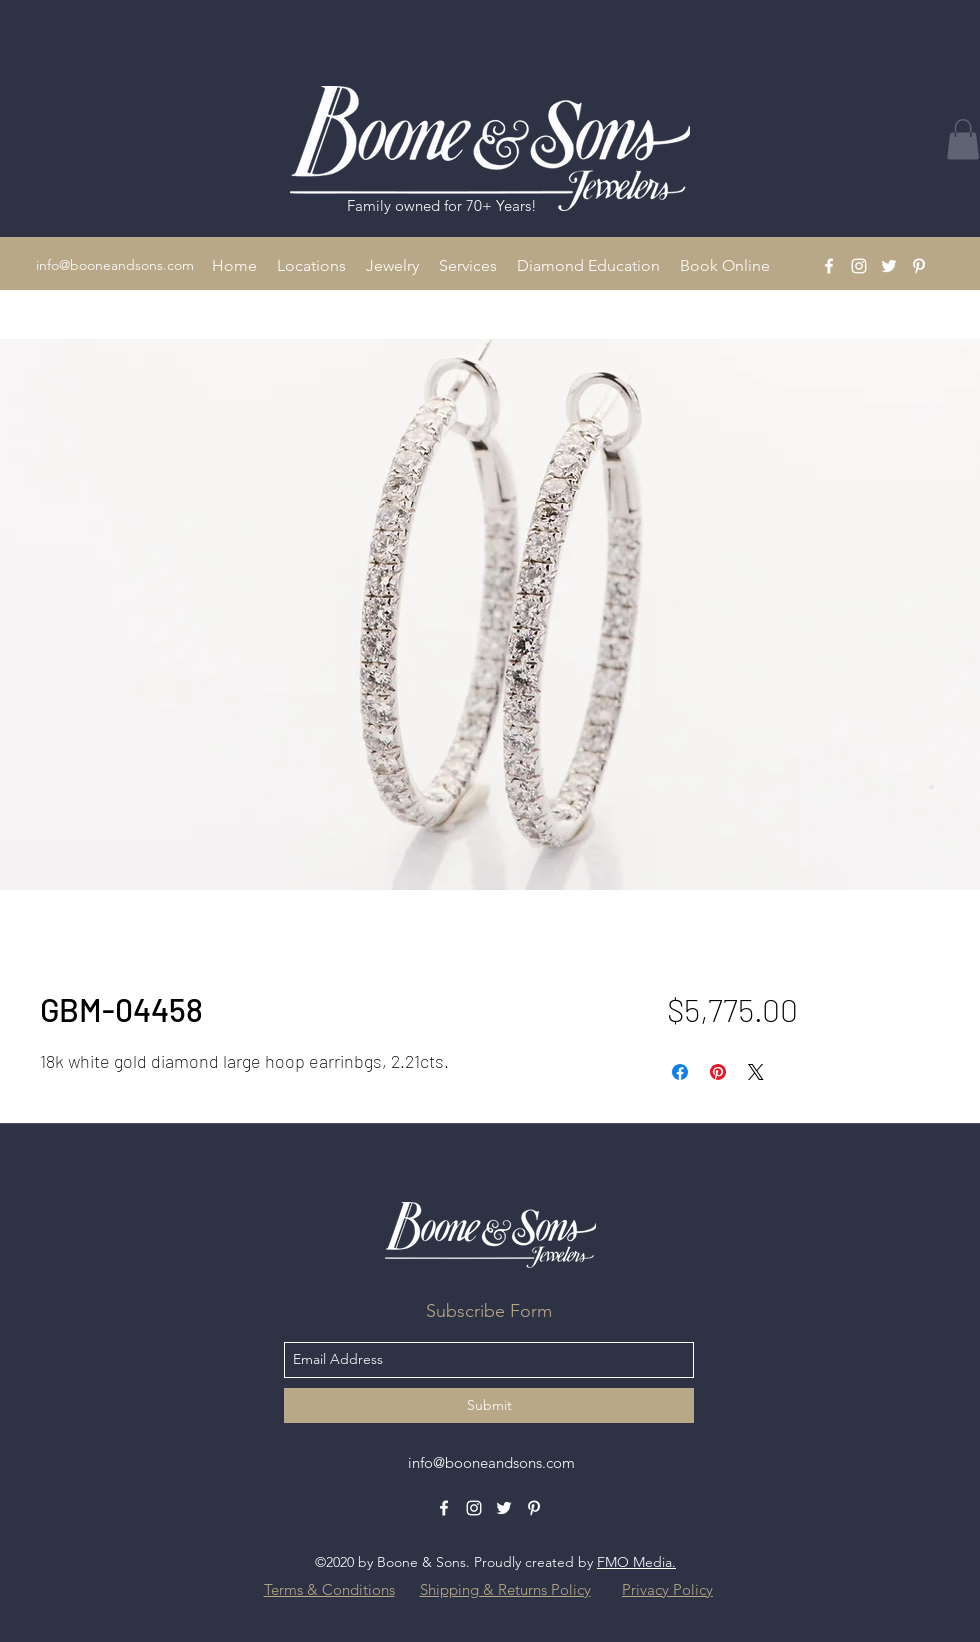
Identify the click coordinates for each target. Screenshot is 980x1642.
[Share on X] (756, 1072)
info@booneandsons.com (115, 265)
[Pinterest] (919, 266)
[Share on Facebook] (680, 1072)
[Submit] (489, 1405)
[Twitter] (889, 266)
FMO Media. (636, 1562)
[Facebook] (829, 266)
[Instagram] (859, 266)
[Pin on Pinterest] (718, 1072)
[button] (311, 266)
